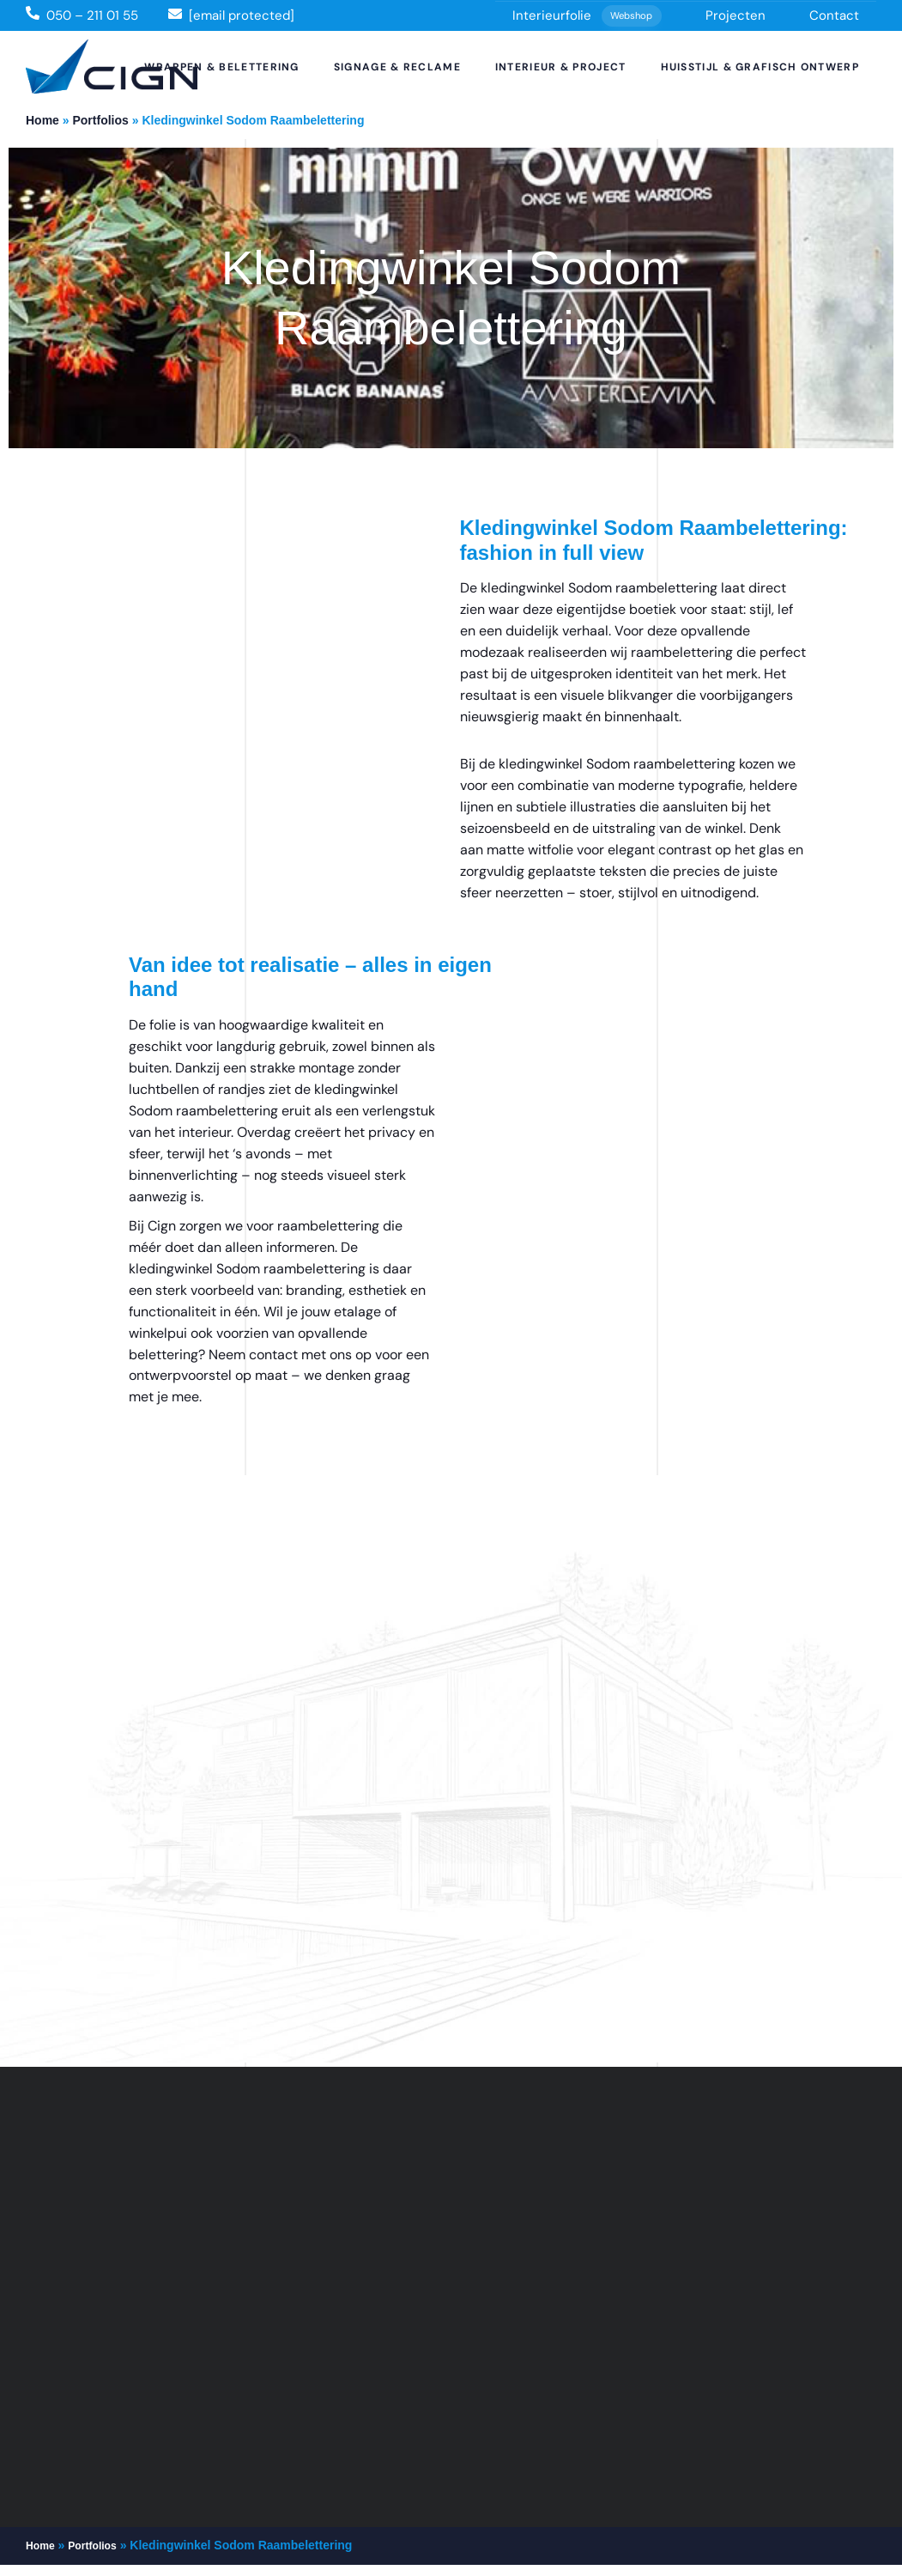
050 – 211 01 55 (92, 15)
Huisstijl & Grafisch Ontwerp (760, 67)
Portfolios (100, 120)
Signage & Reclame (397, 67)
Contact (834, 15)
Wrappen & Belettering (221, 67)
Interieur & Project (561, 67)
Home (42, 120)
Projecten (735, 15)
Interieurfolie (587, 16)
